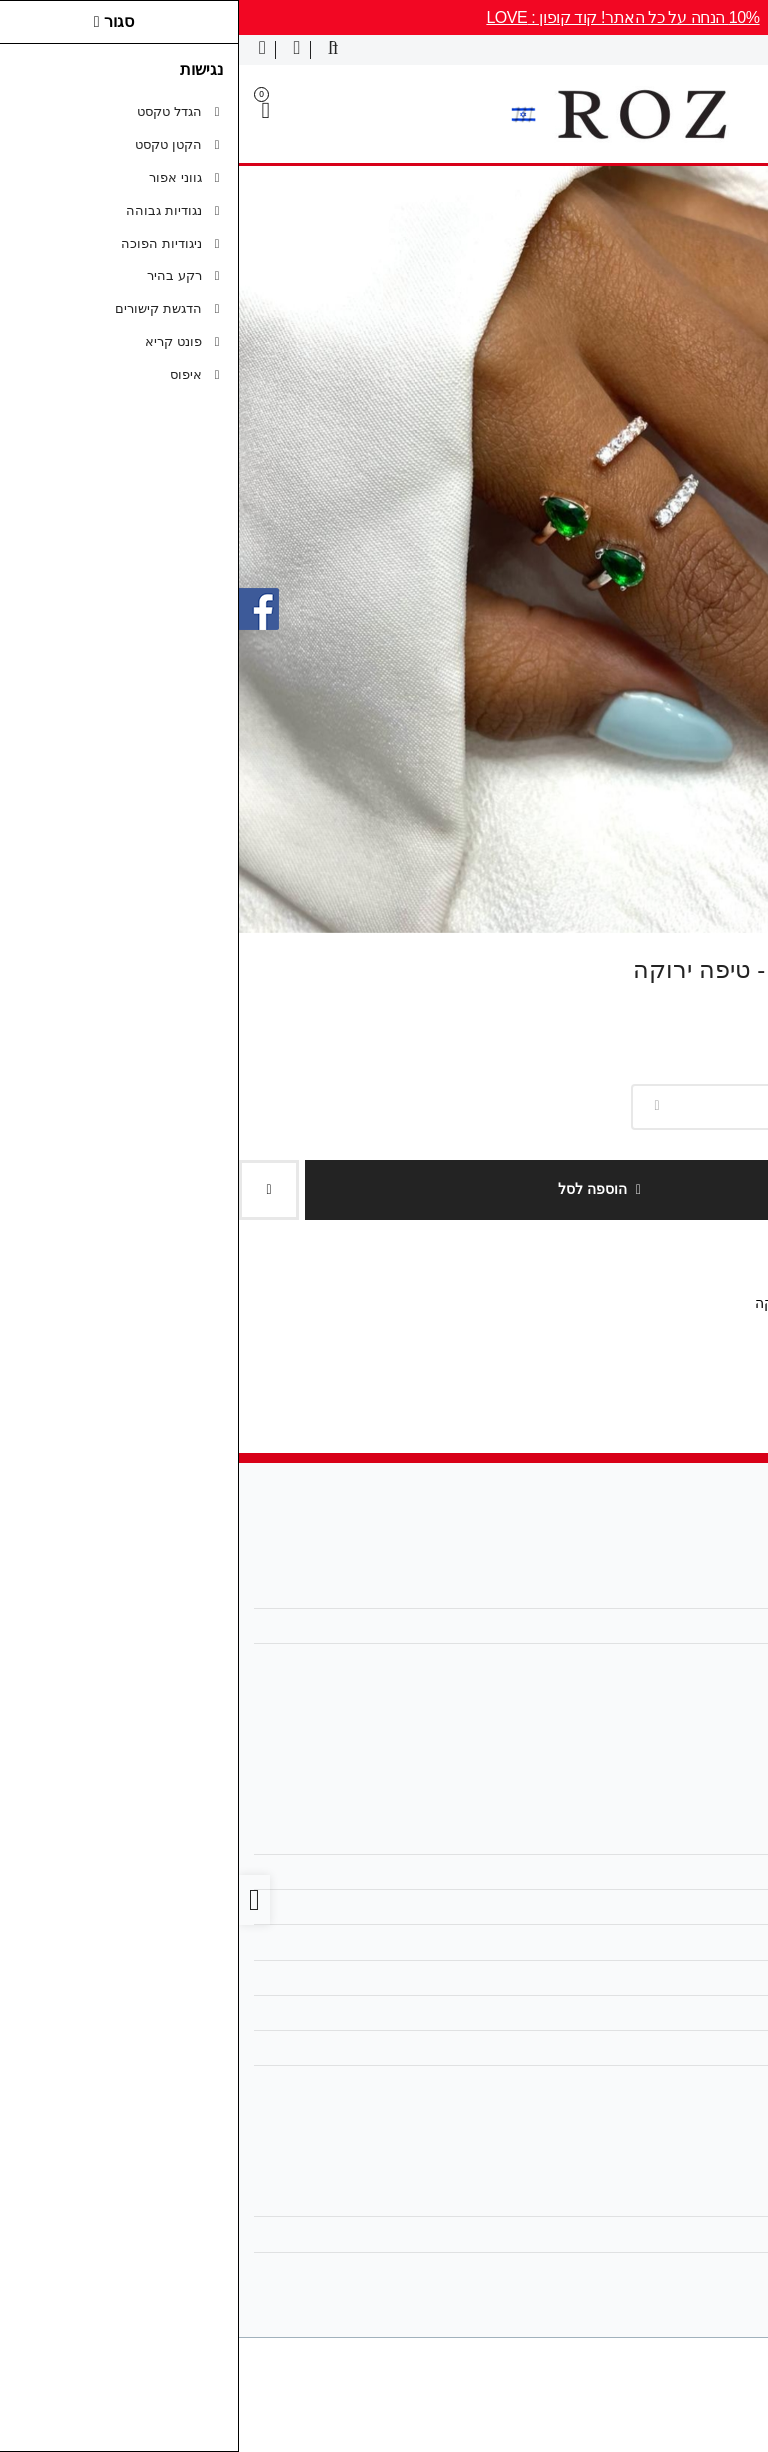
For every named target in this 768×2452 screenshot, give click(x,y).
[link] (724, 2408)
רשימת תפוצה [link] (691, 2270)
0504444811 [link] (694, 1661)
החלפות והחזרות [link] (683, 2013)
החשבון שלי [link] (698, 2199)
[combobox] (580, 1107)
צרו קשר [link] (707, 1837)
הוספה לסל (360, 1189)
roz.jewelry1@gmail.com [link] (656, 1626)
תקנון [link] (716, 1907)
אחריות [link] (712, 2048)
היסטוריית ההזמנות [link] (676, 2234)
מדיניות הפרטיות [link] (684, 1942)
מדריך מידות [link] (695, 1978)
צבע (758, 1073)
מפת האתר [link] (699, 1872)
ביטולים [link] (711, 2083)
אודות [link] (716, 1590)
